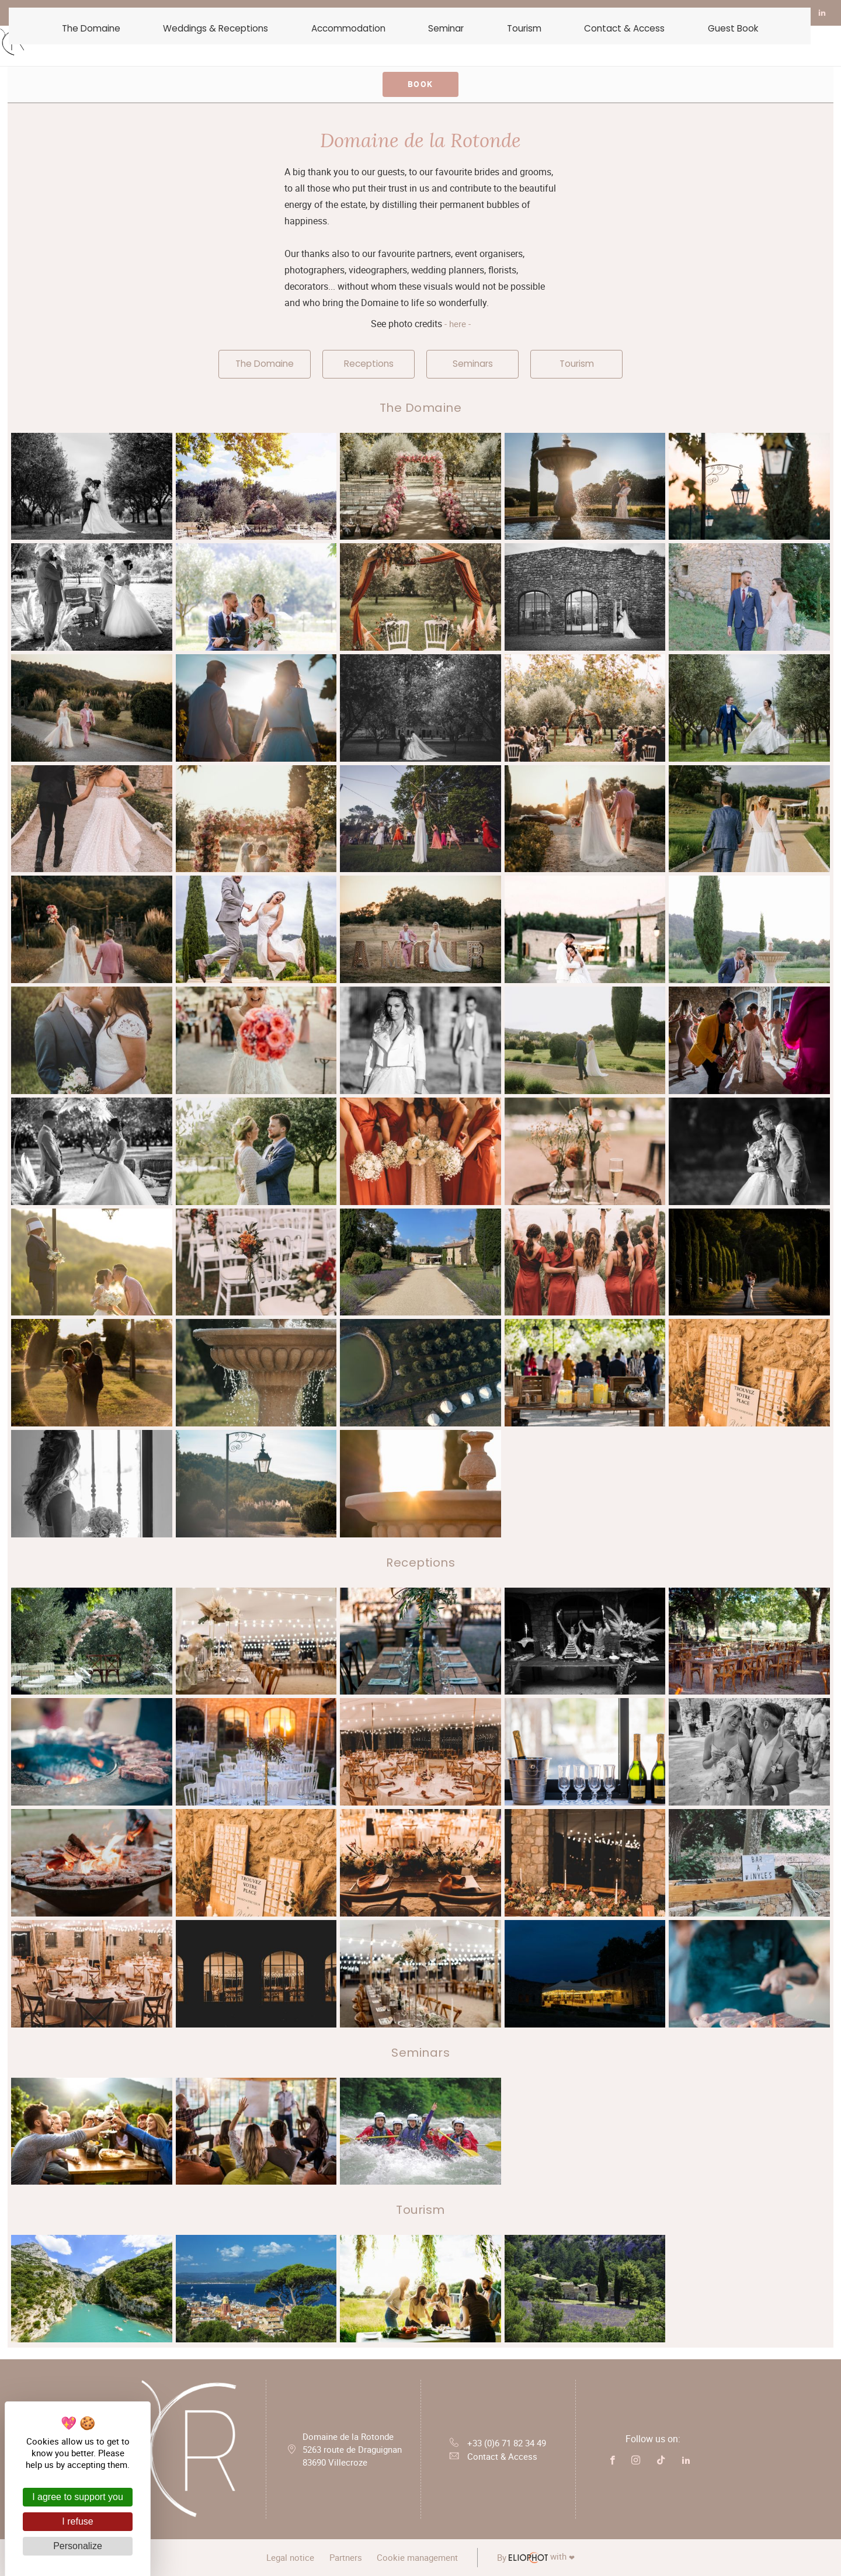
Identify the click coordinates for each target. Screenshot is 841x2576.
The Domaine (264, 364)
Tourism (577, 364)
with (549, 2558)
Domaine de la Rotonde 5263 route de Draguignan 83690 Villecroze (352, 2451)
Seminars (472, 364)
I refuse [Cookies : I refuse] (77, 2521)
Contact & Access (491, 2460)
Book (420, 84)
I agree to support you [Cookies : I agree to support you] (77, 2497)
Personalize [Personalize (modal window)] (77, 2546)
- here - (456, 323)
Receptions (368, 364)
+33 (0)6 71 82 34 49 (498, 2441)
